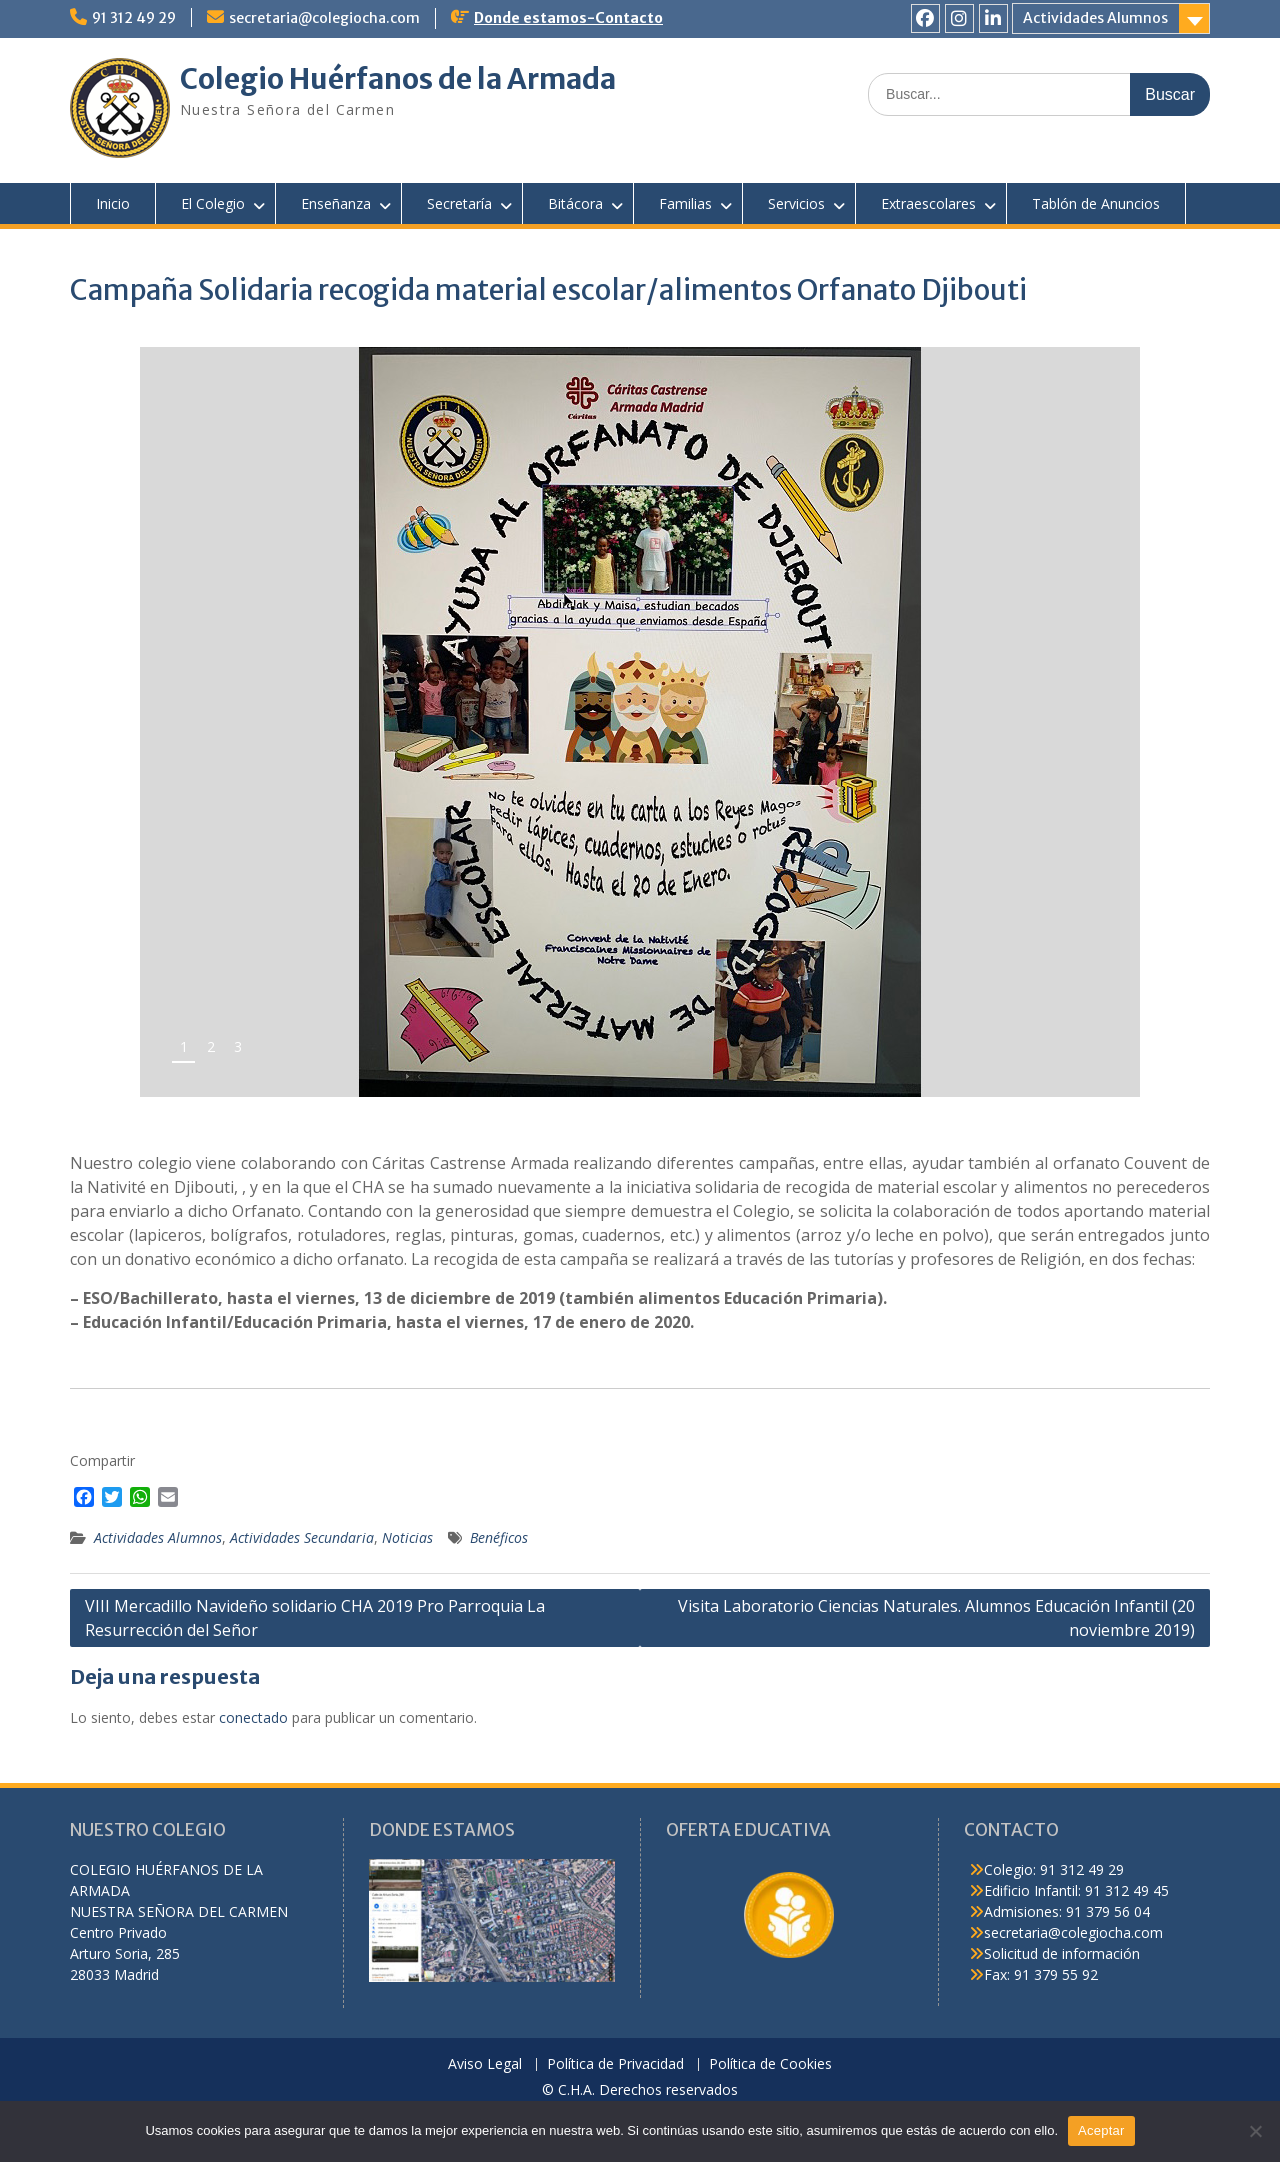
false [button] (1058, 1054)
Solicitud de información (1062, 1953)
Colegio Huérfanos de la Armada (398, 79)
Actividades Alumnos (1095, 18)
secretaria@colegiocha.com (324, 18)
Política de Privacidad (615, 2064)
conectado (253, 1717)
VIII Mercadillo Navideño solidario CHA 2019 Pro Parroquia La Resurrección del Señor (315, 1618)
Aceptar (1101, 2130)
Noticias (407, 1537)
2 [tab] (211, 1046)
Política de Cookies (770, 2064)
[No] (1255, 2131)
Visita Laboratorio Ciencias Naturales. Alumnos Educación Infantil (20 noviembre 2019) (936, 1618)
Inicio (113, 203)
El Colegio (213, 203)
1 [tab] (184, 1046)
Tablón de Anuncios (1096, 203)
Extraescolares (928, 203)
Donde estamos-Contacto (568, 18)
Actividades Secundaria (302, 1537)
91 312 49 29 (134, 18)
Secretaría (459, 203)
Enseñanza (336, 203)
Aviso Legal (485, 2064)
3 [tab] (238, 1046)
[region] (640, 722)
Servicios (796, 203)
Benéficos (499, 1537)
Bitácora (575, 203)
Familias (685, 203)
